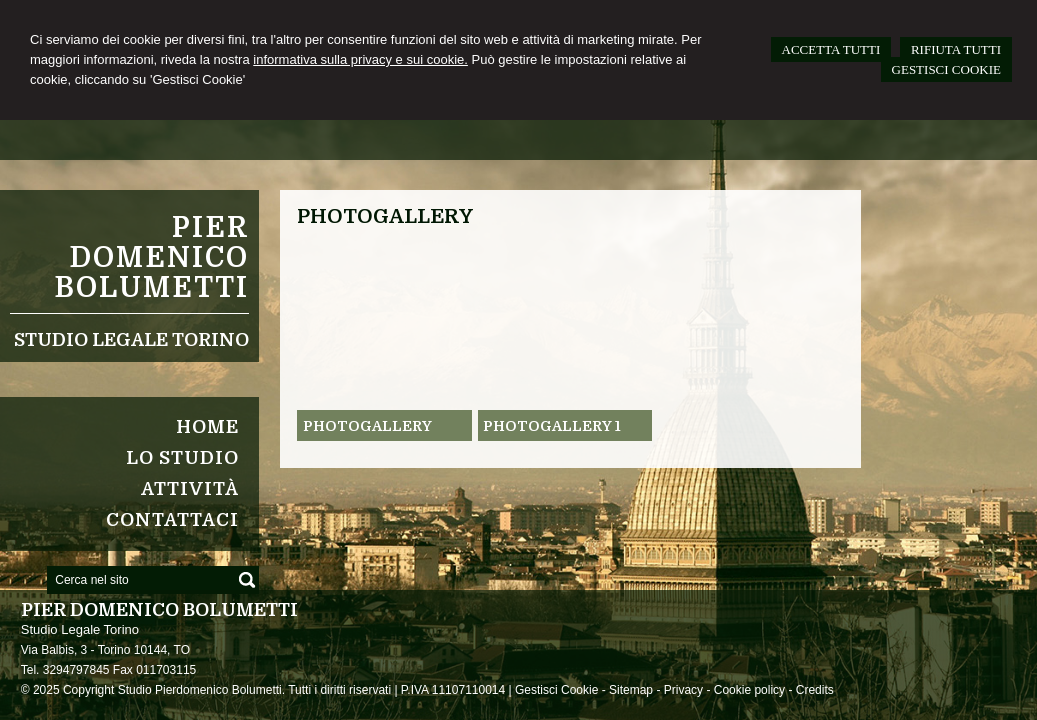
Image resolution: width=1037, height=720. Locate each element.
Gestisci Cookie (556, 690)
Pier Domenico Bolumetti (151, 258)
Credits (815, 690)
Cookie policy (749, 690)
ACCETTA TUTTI (831, 49)
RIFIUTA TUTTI (956, 49)
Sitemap (631, 690)
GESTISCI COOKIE (946, 69)
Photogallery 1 (552, 426)
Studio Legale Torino (131, 340)
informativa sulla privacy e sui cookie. (360, 59)
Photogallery (367, 426)
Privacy (683, 690)
